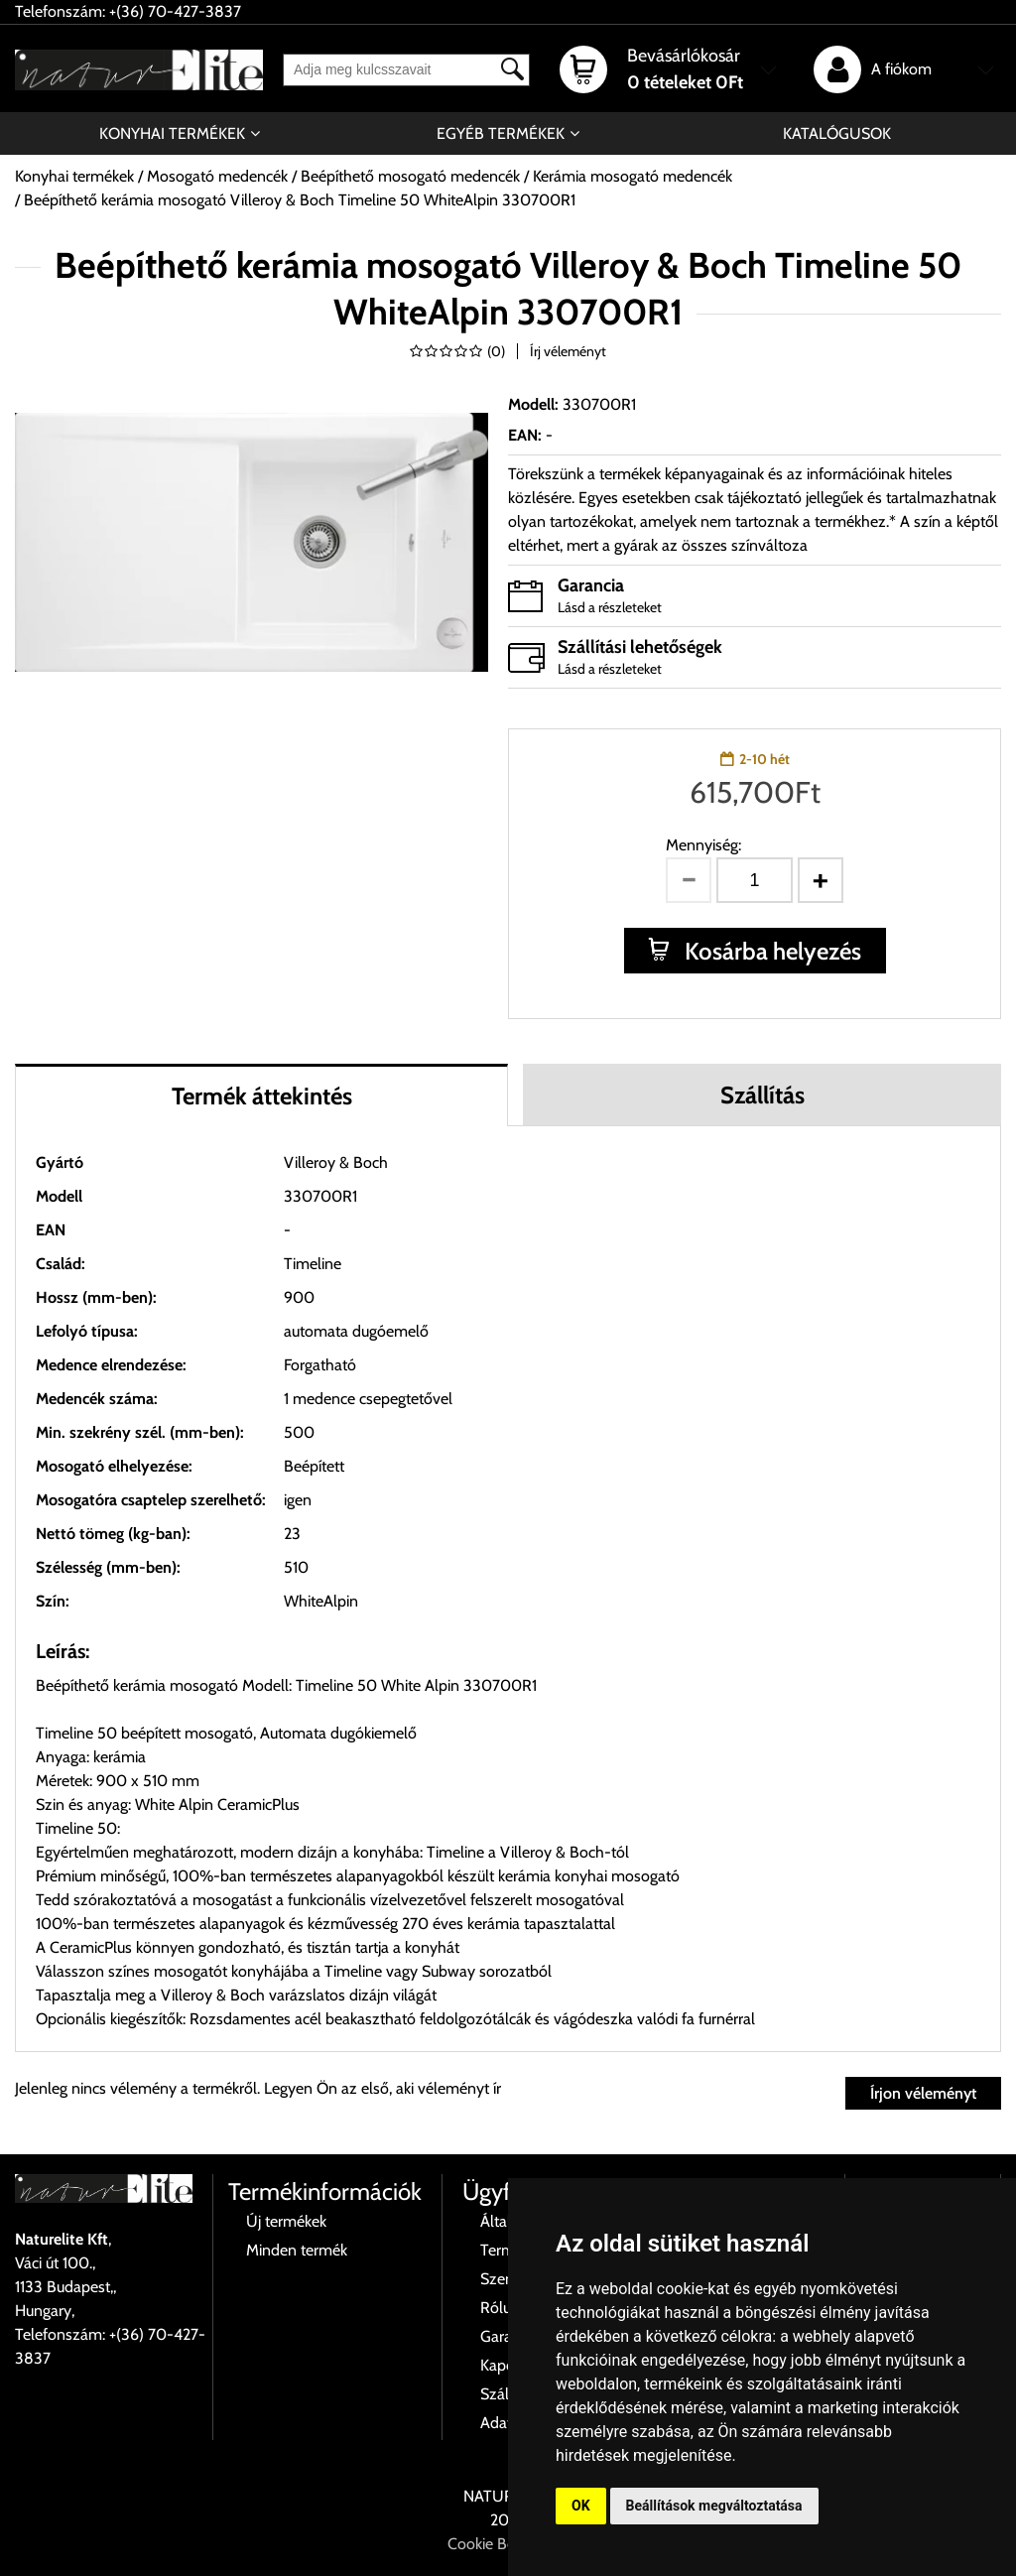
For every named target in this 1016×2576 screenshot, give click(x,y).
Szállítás (762, 1095)
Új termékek (286, 2221)
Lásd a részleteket (610, 607)
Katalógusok (837, 133)
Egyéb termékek (501, 133)
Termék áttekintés (262, 1096)
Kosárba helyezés (770, 951)
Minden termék (296, 2250)
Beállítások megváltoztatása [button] (714, 2505)
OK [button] (581, 2505)
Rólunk (503, 2307)
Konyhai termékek (172, 133)
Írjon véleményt (923, 2093)
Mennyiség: (703, 845)
